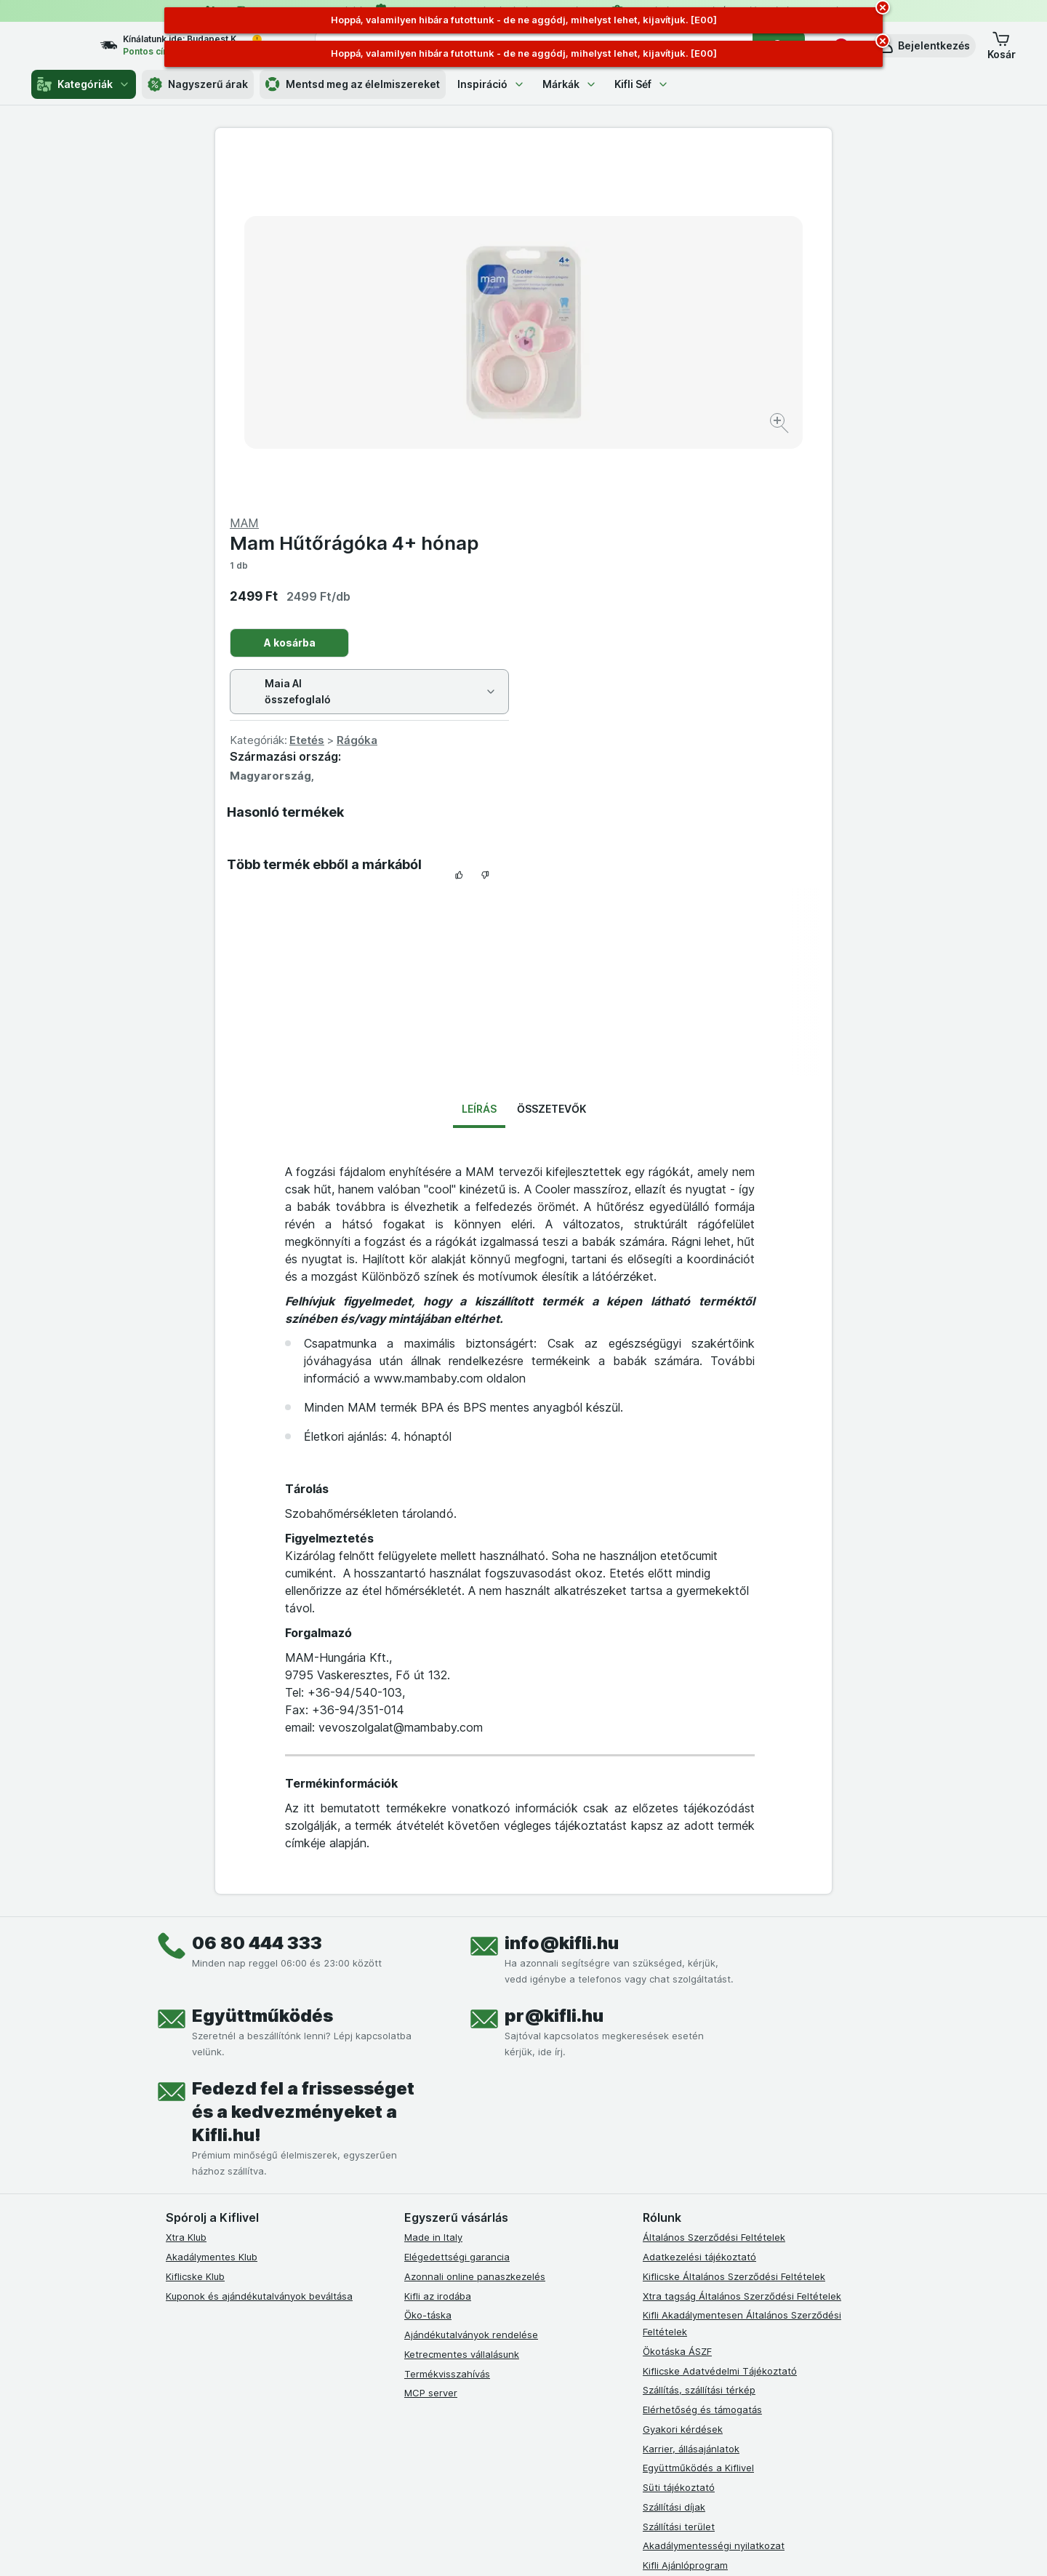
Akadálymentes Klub (211, 1907)
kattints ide (354, 2451)
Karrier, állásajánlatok (691, 2098)
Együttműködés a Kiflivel (698, 2118)
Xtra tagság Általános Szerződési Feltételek (742, 1945)
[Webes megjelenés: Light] (536, 2546)
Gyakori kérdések (683, 2079)
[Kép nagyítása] (472, 379)
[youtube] (483, 2270)
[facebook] (413, 2270)
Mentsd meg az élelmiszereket (352, 84)
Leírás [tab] (479, 759)
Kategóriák (83, 84)
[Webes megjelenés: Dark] (595, 2546)
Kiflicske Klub (195, 1926)
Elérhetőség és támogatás (702, 2059)
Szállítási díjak (674, 2157)
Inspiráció (491, 84)
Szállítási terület (679, 2176)
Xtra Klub (186, 1887)
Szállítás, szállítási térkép (699, 2040)
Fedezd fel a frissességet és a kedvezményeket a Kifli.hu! (303, 1762)
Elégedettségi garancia (457, 1907)
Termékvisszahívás (447, 2023)
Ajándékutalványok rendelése (471, 1985)
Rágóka (665, 390)
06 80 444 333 (257, 1593)
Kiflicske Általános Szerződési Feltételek (734, 1926)
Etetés (615, 390)
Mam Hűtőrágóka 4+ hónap (662, 193)
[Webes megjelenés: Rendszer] (465, 2546)
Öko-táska (428, 1965)
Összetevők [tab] (551, 759)
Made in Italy (433, 1887)
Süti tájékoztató (679, 2137)
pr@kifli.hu (554, 1665)
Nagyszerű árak (198, 84)
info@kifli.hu (562, 1593)
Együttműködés (262, 1665)
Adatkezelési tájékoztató (699, 1907)
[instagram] (448, 2270)
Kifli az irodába (437, 1945)
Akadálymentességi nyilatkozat (714, 2195)
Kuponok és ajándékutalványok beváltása (259, 1945)
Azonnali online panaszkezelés (474, 1926)
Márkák (569, 84)
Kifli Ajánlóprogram (685, 2215)
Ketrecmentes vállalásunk (461, 2004)
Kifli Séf (641, 84)
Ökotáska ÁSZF (677, 2001)
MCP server (430, 2043)
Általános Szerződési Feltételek (714, 1887)
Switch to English (548, 2486)
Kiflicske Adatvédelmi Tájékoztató (720, 2020)
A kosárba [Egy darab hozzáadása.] (598, 293)
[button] (924, 45)
